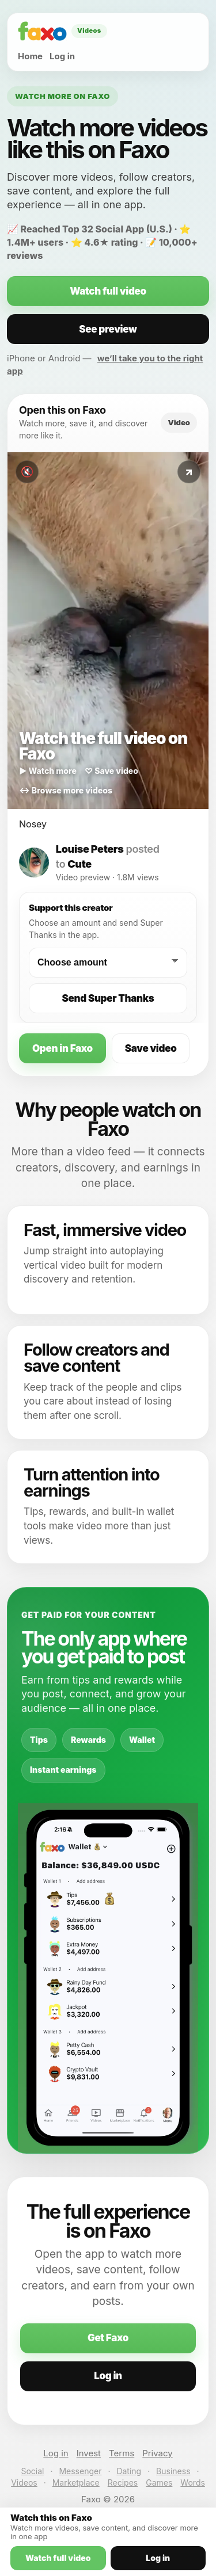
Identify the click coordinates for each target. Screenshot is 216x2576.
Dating (128, 2471)
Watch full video (108, 291)
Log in (62, 56)
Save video (151, 1048)
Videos (24, 2482)
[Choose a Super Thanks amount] (108, 963)
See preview (108, 329)
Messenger (80, 2471)
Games (159, 2482)
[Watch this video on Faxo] (108, 630)
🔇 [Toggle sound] (27, 472)
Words (192, 2482)
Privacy (157, 2453)
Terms (121, 2453)
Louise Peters (90, 849)
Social (32, 2471)
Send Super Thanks (108, 998)
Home (30, 56)
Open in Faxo (62, 1048)
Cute (79, 864)
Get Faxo (108, 2338)
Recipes (123, 2482)
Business (173, 2471)
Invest (89, 2453)
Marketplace (76, 2482)
